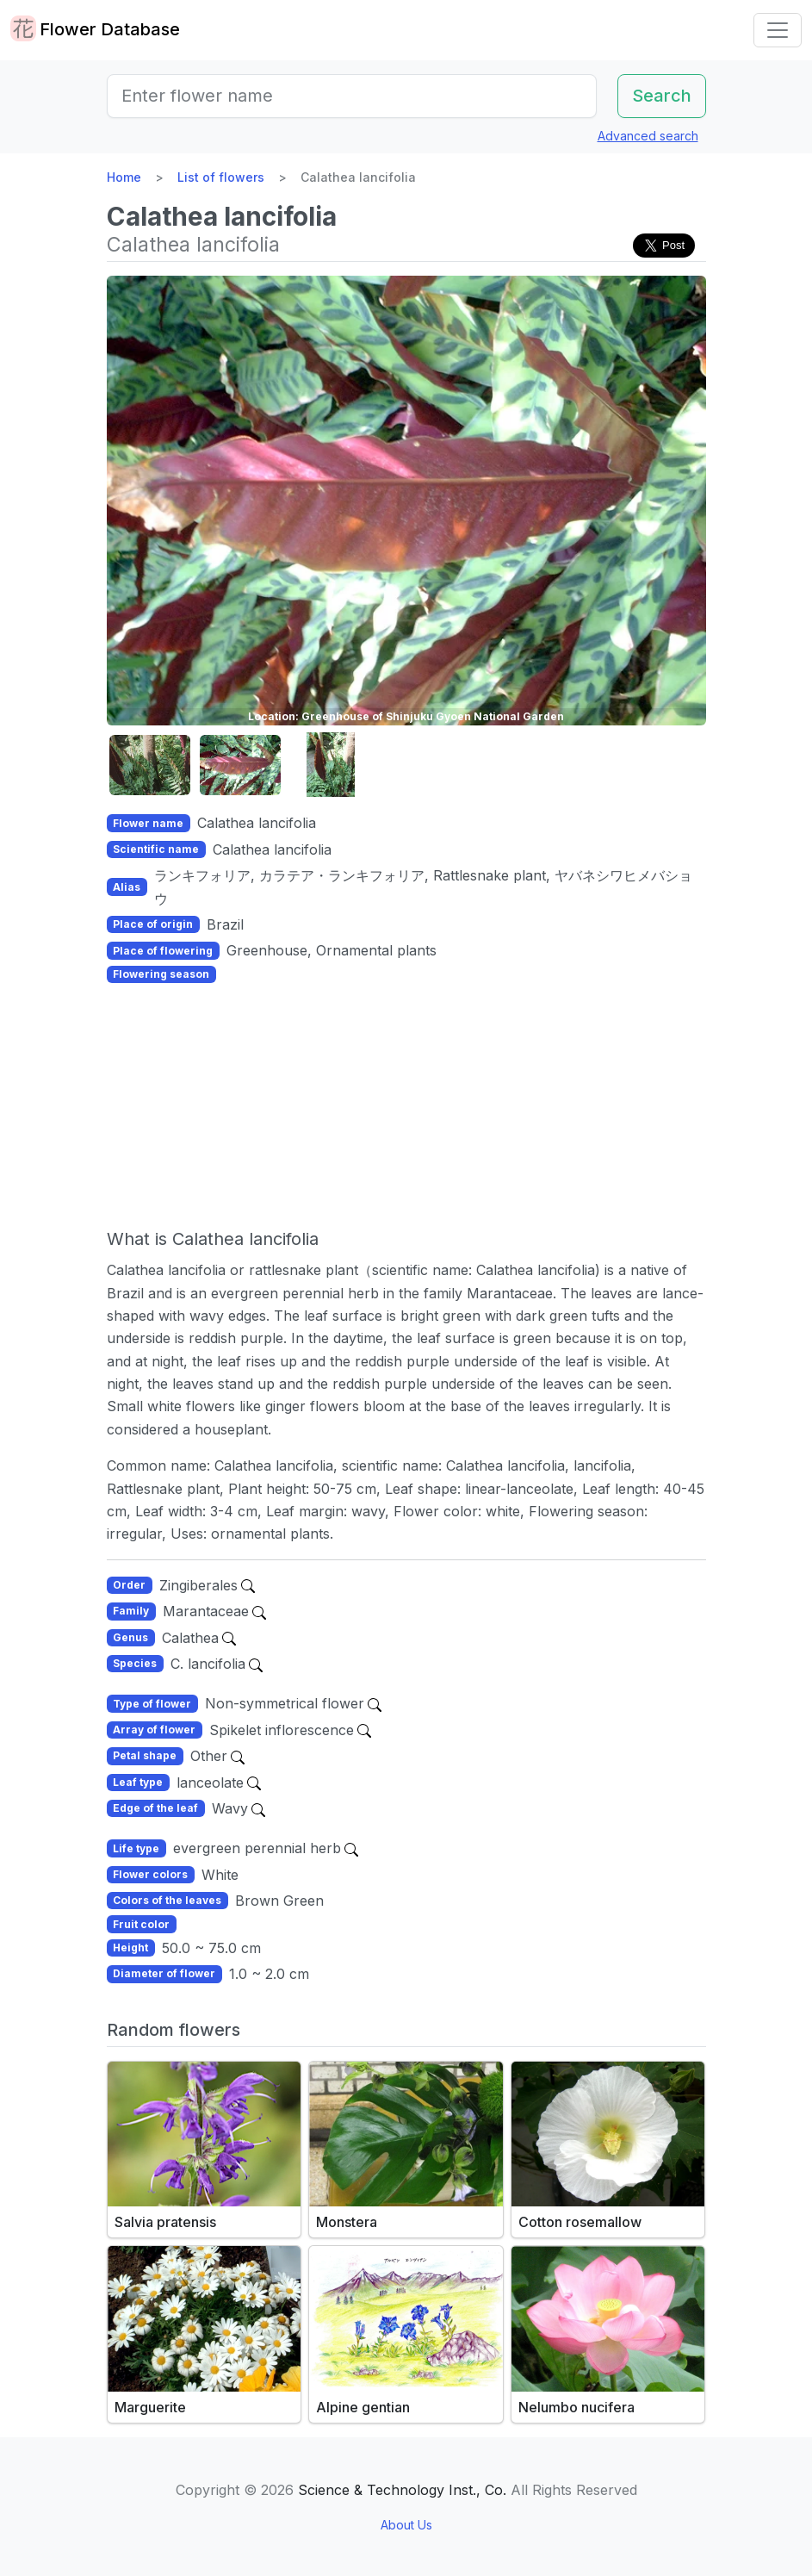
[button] (150, 765)
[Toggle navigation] (777, 30)
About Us (406, 2524)
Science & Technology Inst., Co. (402, 2489)
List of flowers (220, 177)
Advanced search (648, 135)
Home (124, 177)
